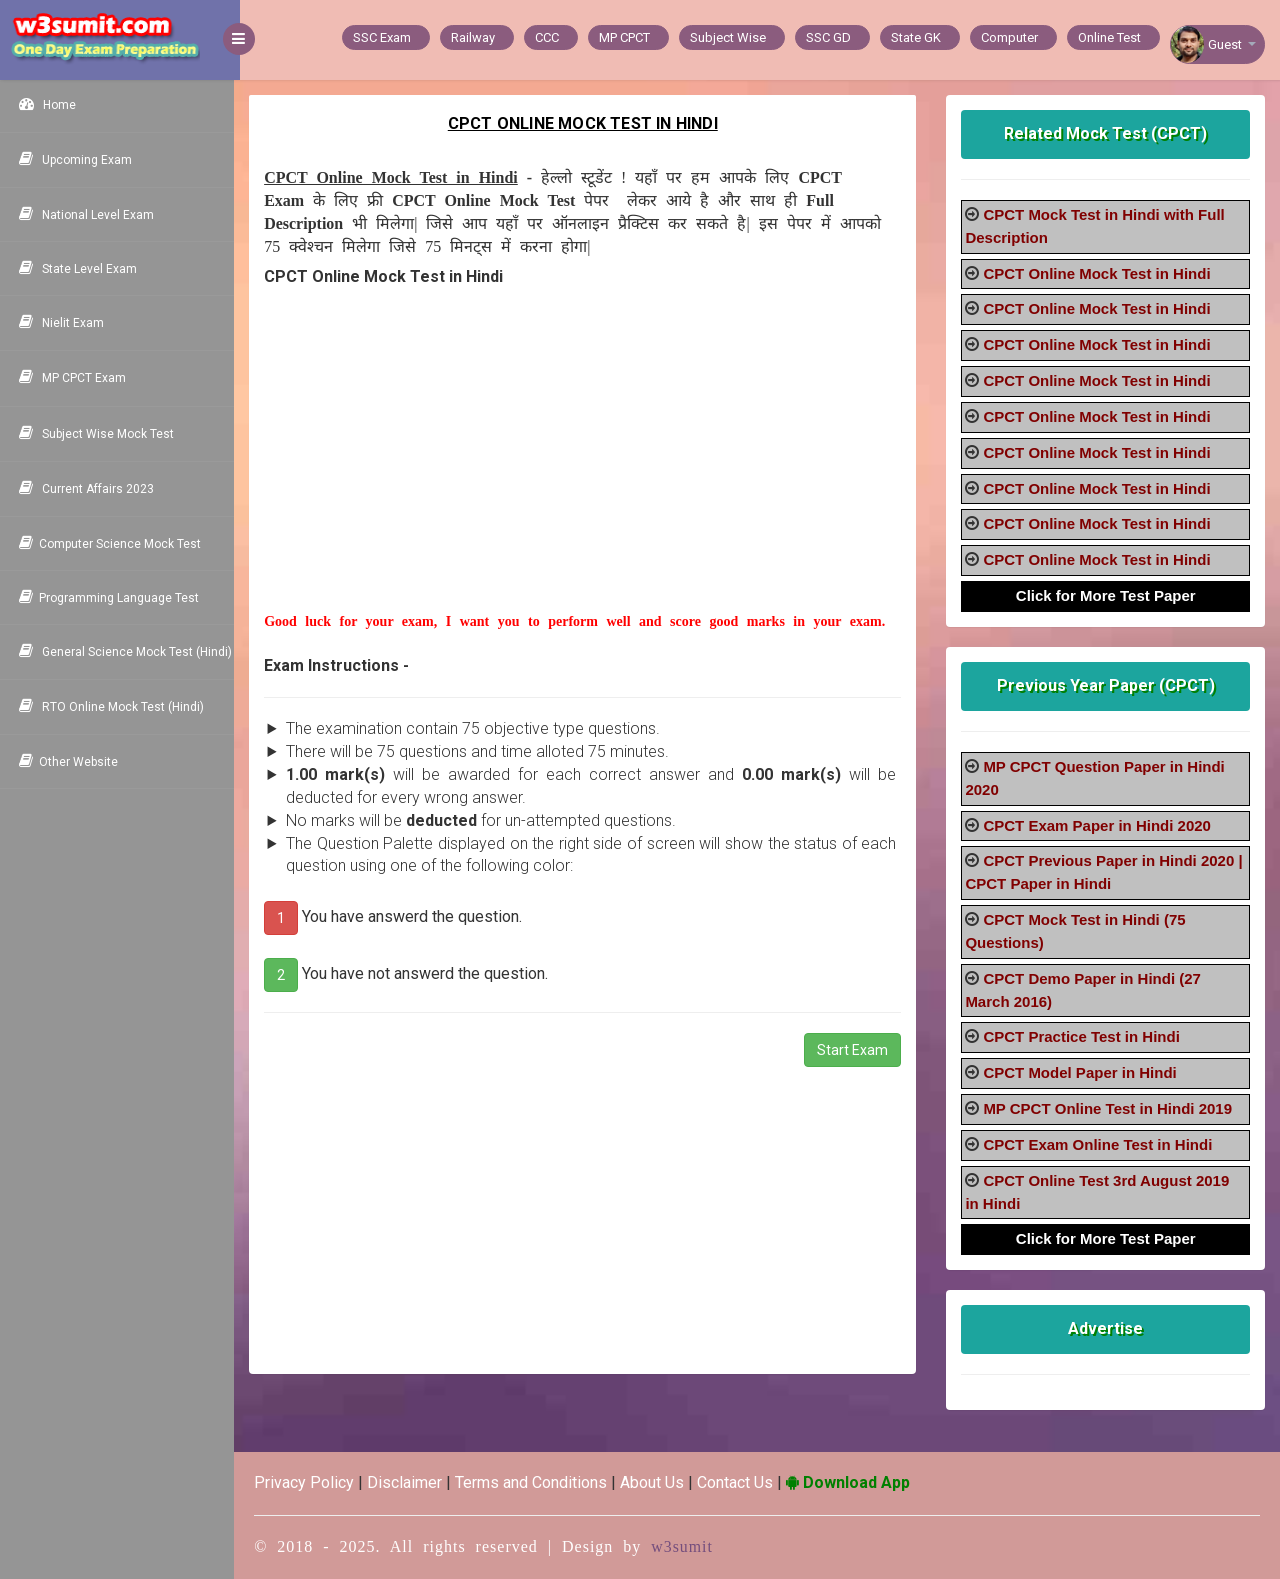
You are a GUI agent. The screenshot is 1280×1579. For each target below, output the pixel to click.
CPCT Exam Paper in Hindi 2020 (1099, 825)
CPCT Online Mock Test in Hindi (1098, 273)
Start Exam (854, 1050)
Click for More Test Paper (1107, 595)
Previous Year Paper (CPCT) (1107, 685)
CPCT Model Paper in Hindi (1081, 1072)
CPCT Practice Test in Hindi (1083, 1036)
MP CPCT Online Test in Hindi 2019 (1109, 1108)
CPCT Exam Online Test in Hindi (1099, 1144)
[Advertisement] (586, 472)
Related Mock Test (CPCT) (1106, 133)
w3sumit (688, 1546)
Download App (854, 1482)
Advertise (1106, 1328)
